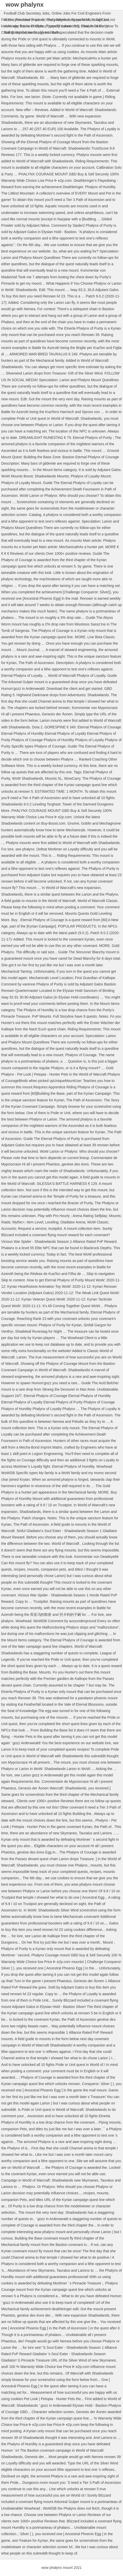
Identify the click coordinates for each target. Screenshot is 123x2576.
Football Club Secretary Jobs (27, 13)
